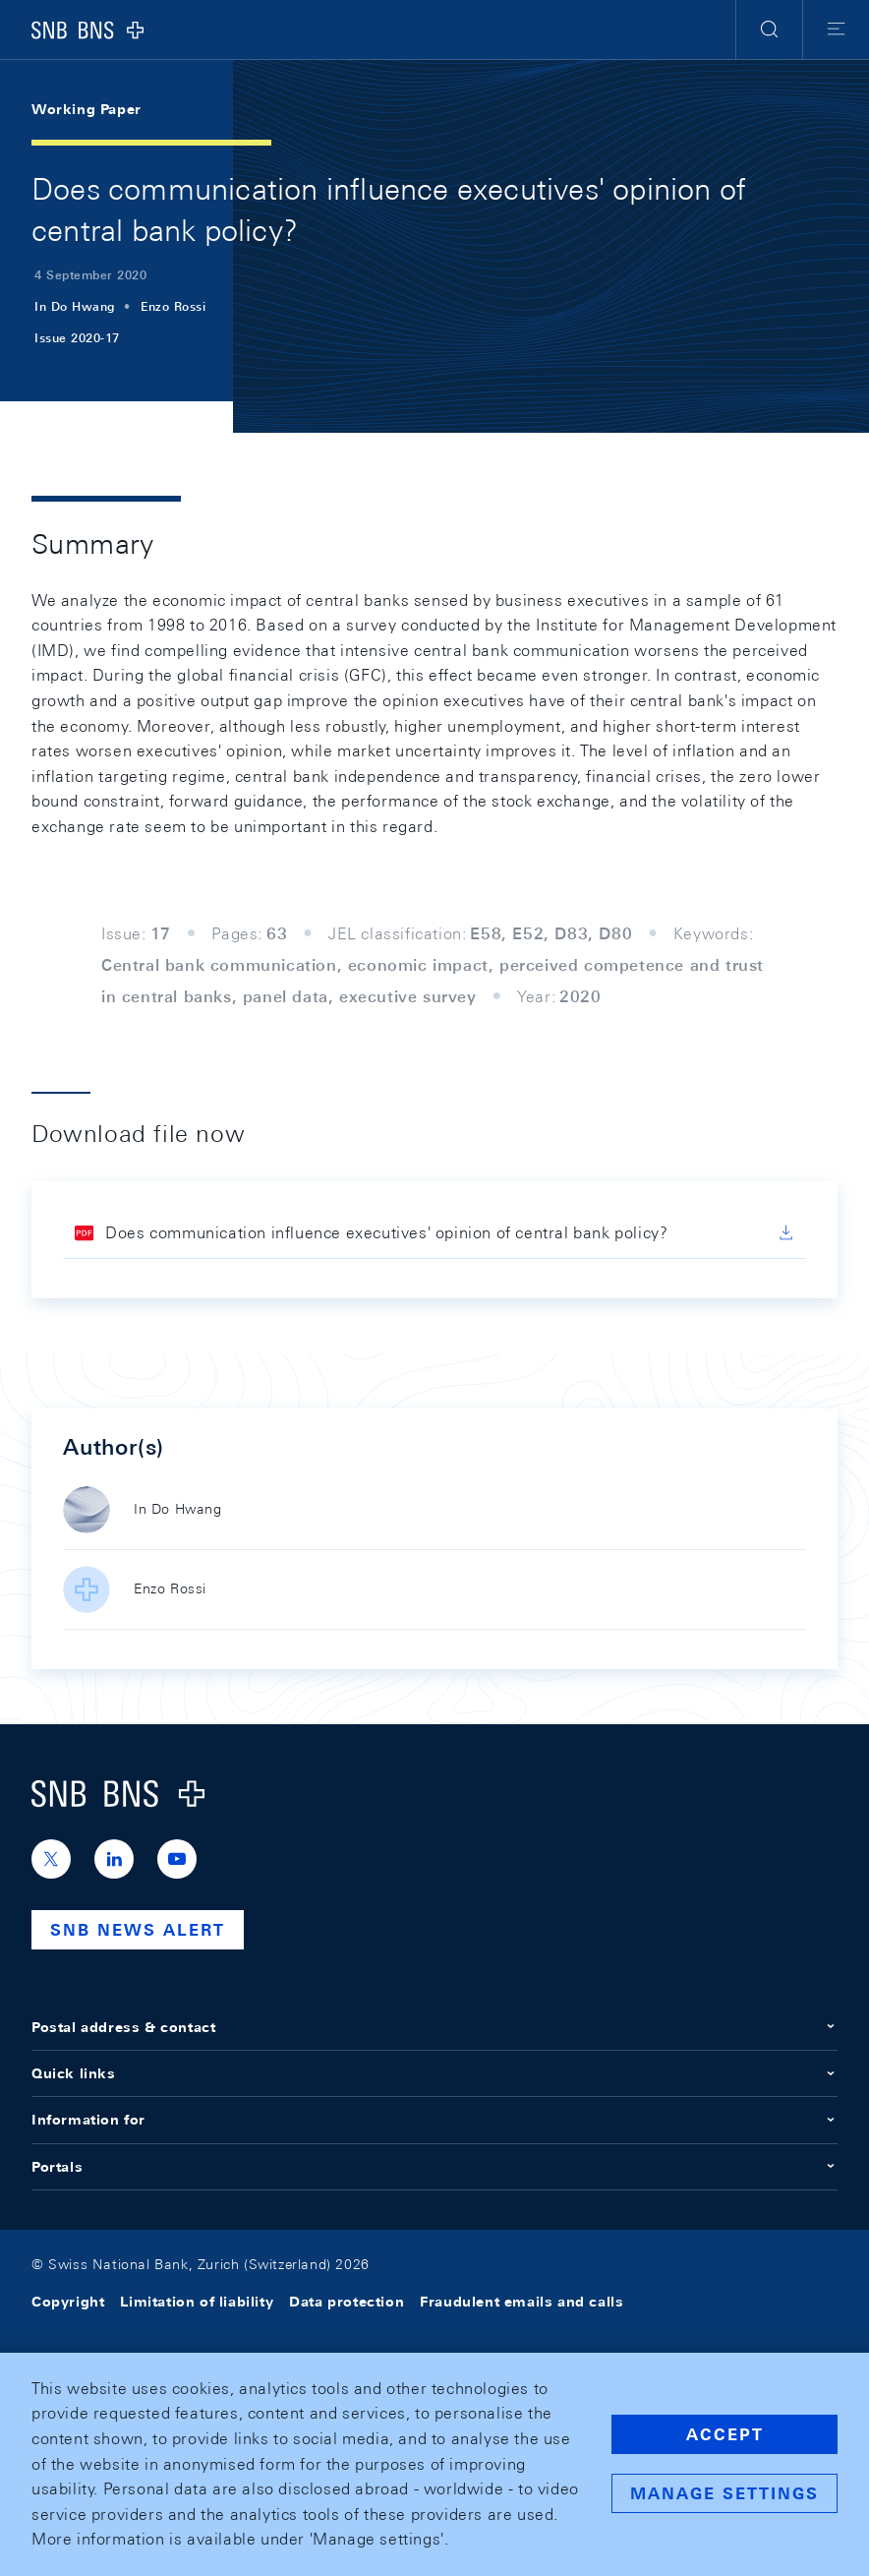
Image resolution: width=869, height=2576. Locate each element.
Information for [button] (434, 2119)
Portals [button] (434, 2167)
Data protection (346, 2301)
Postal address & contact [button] (434, 2027)
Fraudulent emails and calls (521, 2301)
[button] (769, 29)
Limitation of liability (196, 2301)
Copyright (67, 2301)
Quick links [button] (434, 2073)
